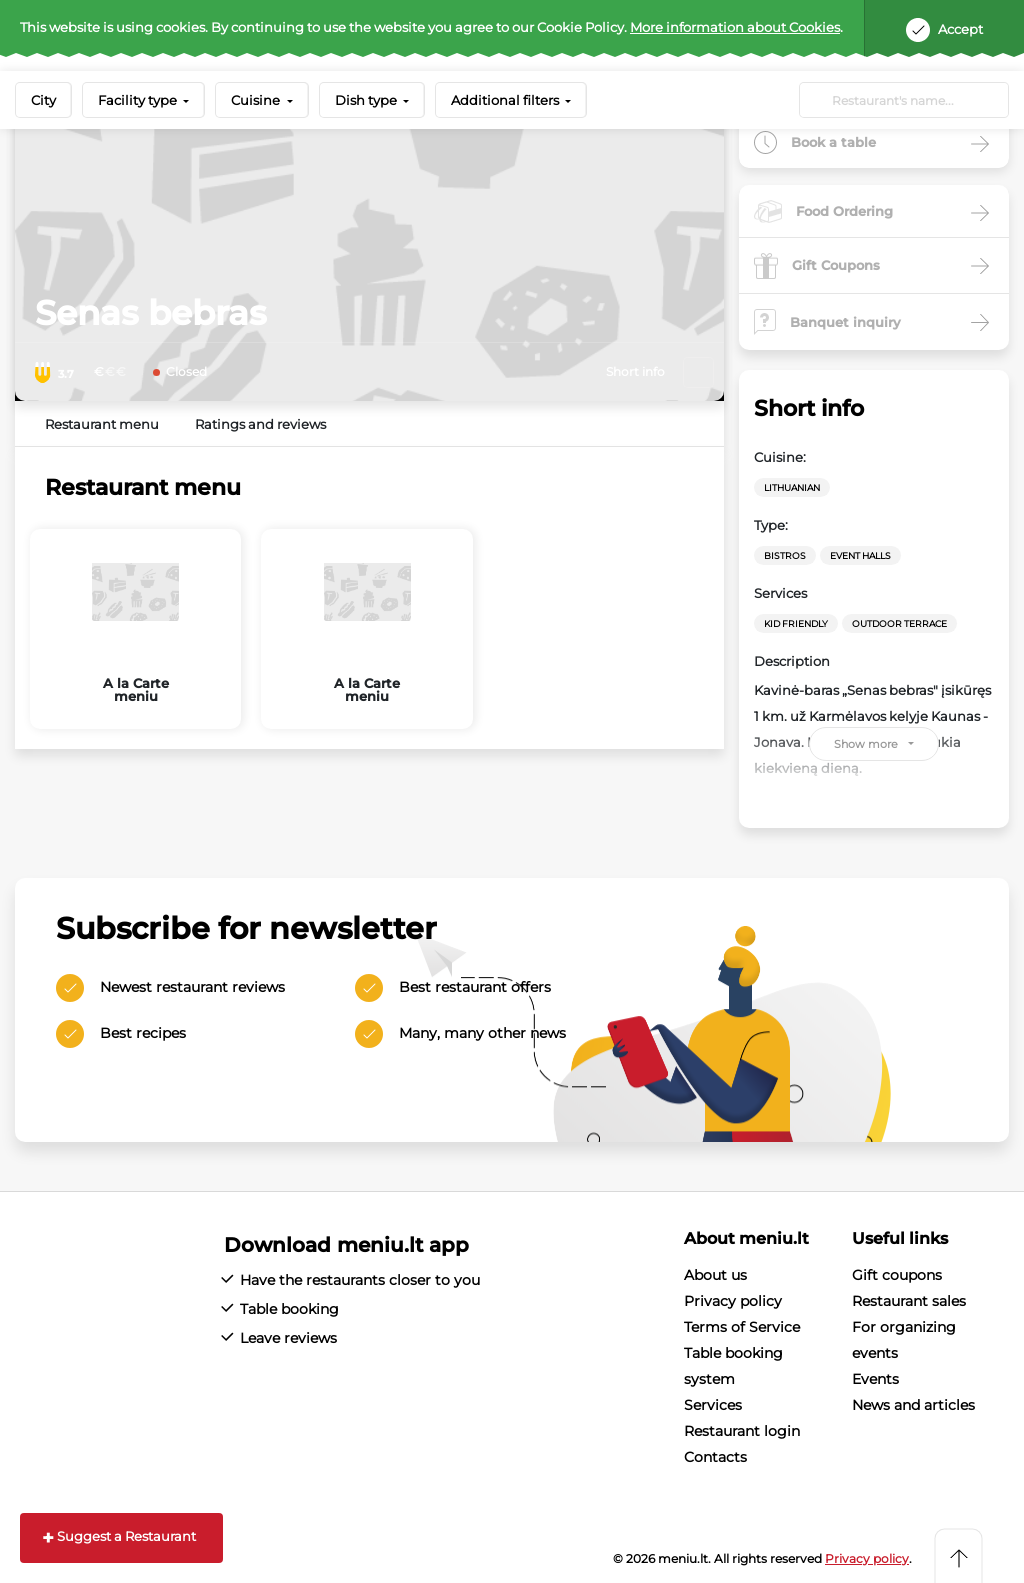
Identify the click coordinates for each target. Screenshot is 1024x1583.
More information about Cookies (735, 27)
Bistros (785, 555)
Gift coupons (897, 1275)
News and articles (913, 1405)
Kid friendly (796, 623)
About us (715, 1275)
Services (713, 1405)
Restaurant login (742, 1431)
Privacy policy (733, 1301)
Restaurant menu (102, 424)
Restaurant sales (909, 1301)
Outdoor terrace (899, 623)
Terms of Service (742, 1327)
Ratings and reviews (260, 424)
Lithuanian (792, 487)
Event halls (860, 555)
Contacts (715, 1457)
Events (875, 1379)
